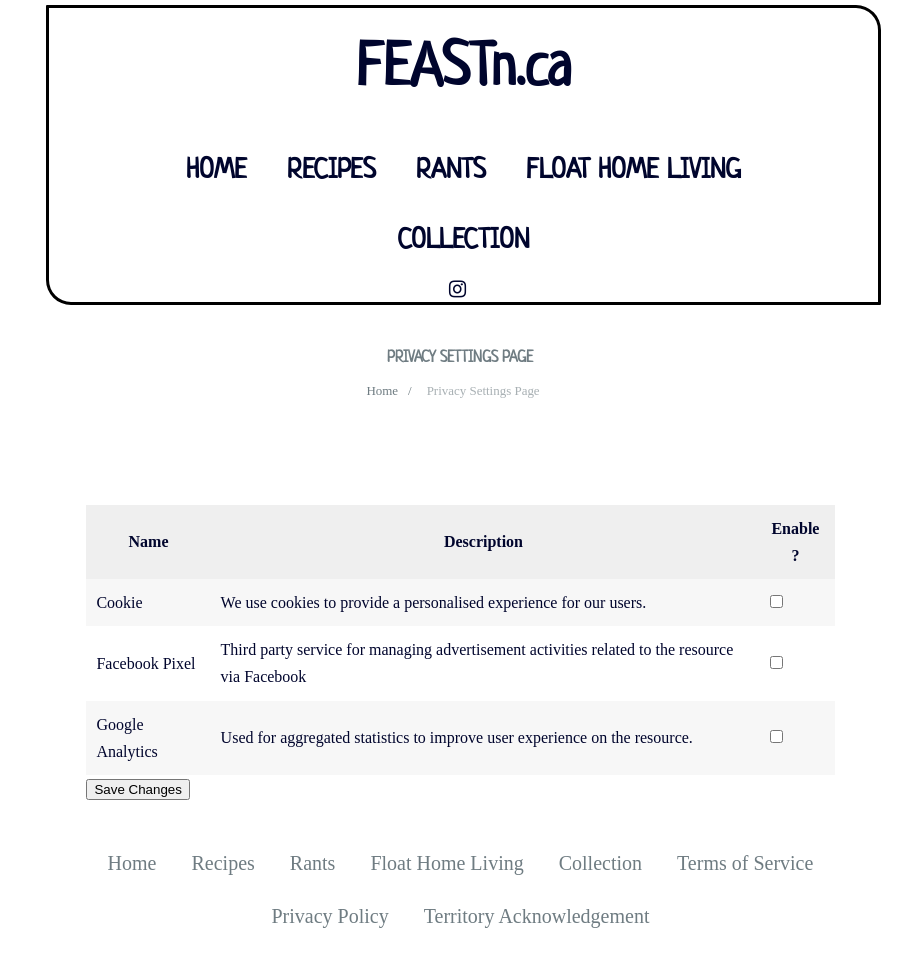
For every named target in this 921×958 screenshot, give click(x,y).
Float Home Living (633, 171)
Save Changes (137, 789)
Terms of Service (745, 863)
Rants (451, 171)
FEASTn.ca (463, 70)
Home (216, 171)
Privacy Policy (329, 916)
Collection (463, 241)
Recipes (331, 171)
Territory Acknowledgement (537, 916)
